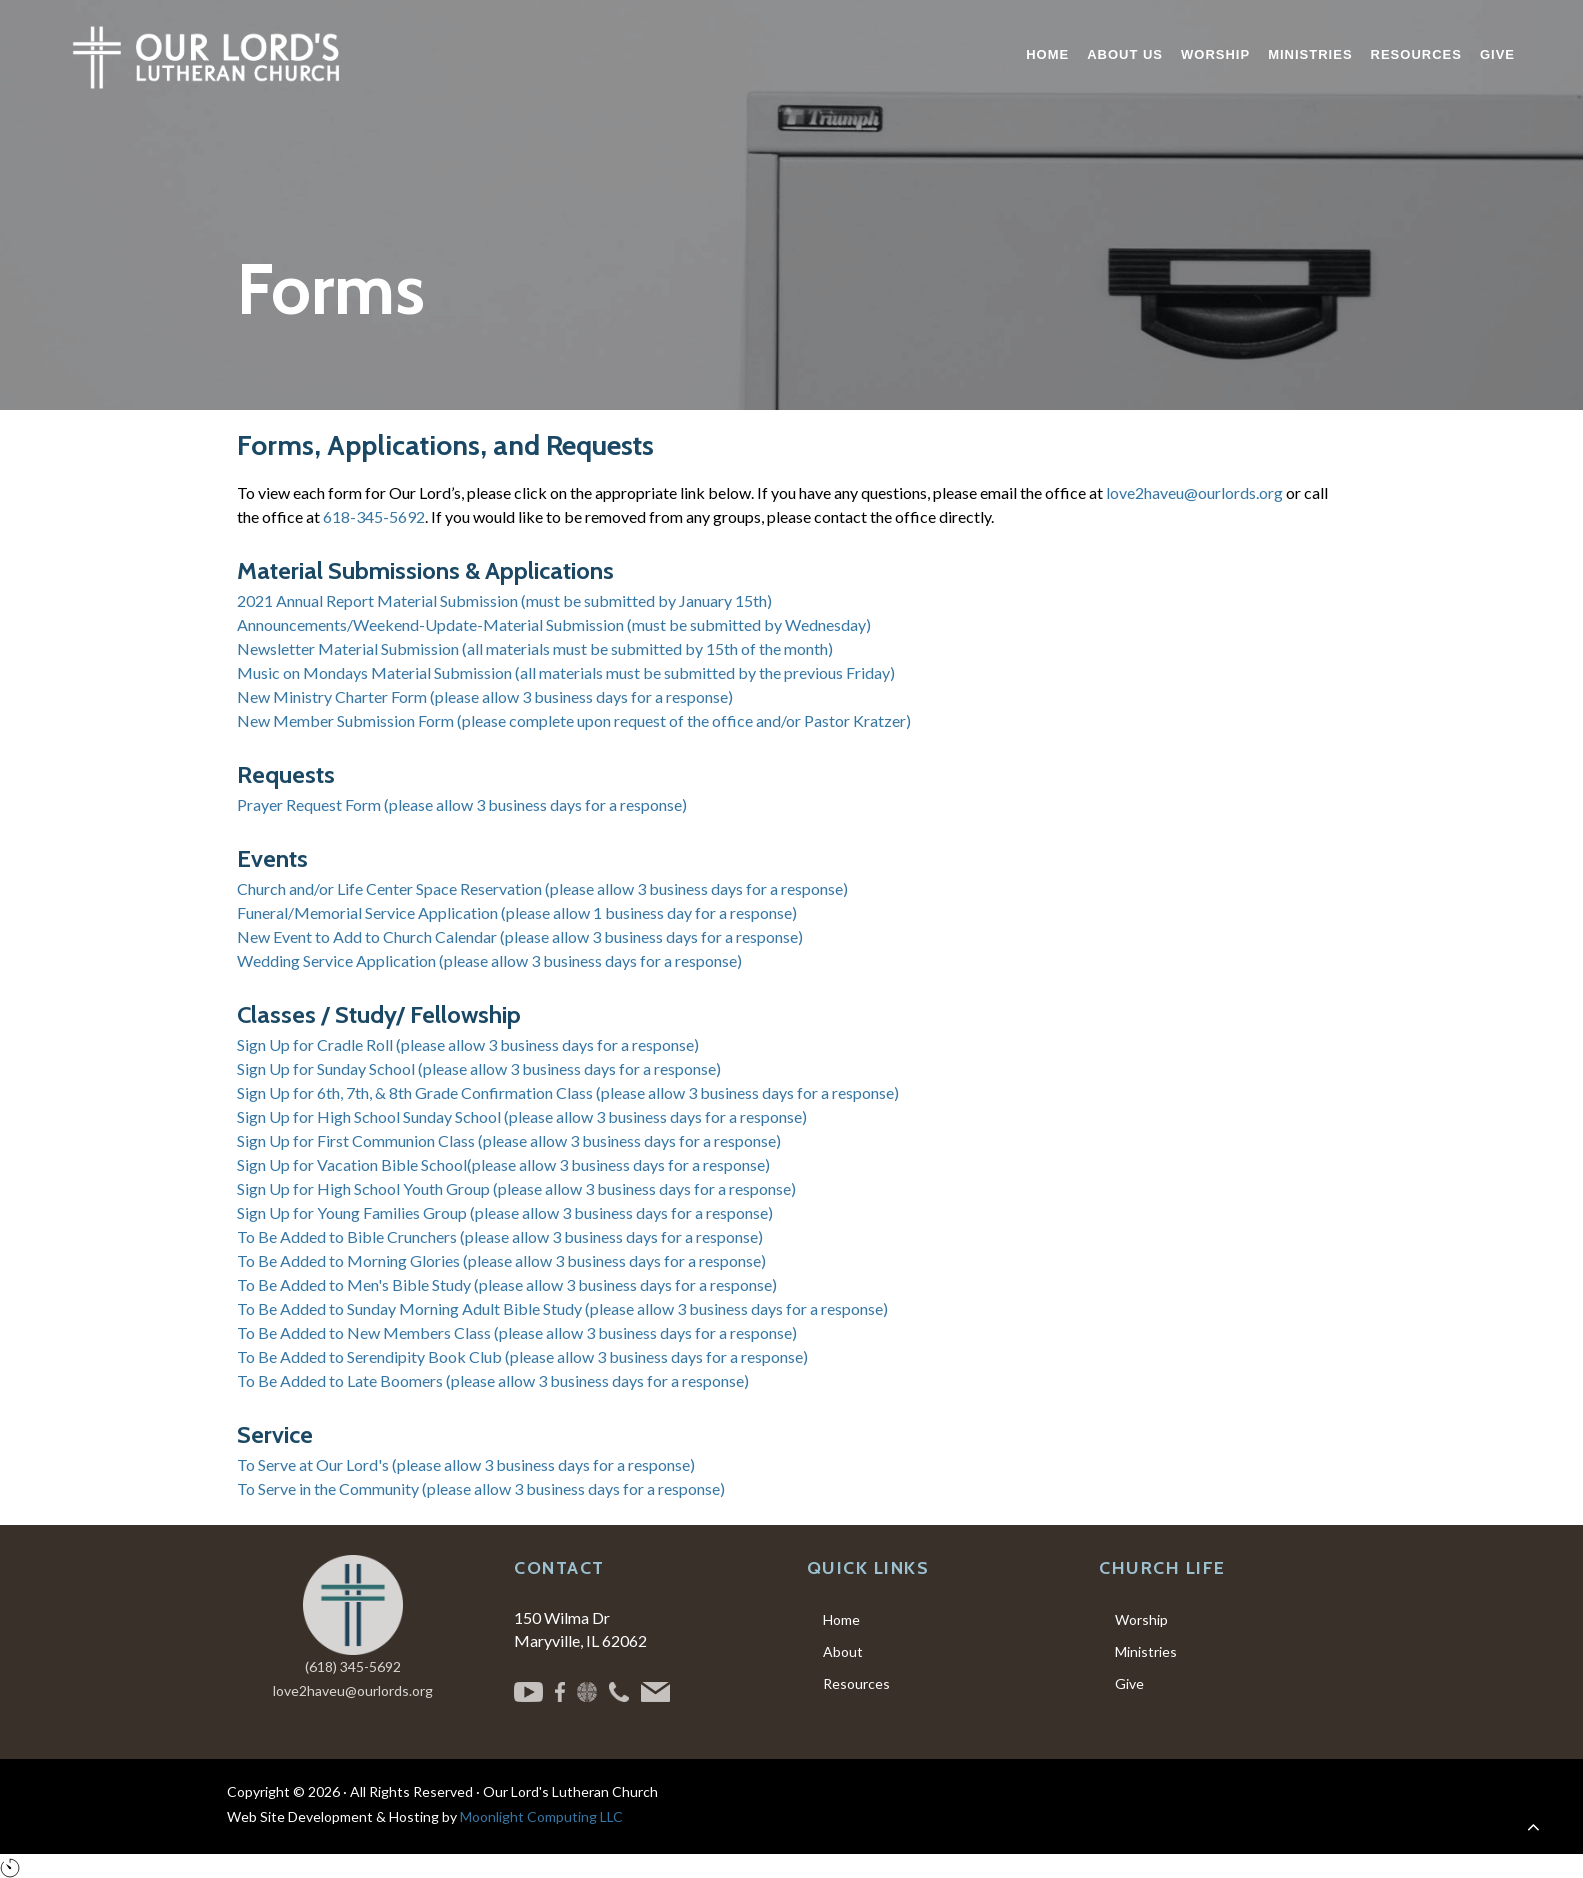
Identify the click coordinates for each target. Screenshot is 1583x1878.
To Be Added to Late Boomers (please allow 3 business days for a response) (493, 1380)
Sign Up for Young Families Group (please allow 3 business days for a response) (505, 1212)
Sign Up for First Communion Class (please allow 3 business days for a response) (509, 1140)
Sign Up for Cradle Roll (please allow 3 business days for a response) (468, 1044)
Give (1129, 1683)
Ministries (1146, 1651)
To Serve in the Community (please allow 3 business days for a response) (481, 1488)
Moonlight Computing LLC (541, 1816)
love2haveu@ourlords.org (1194, 492)
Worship (1141, 1619)
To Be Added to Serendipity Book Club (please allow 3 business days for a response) (522, 1356)
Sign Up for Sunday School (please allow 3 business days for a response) (479, 1068)
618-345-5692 (374, 516)
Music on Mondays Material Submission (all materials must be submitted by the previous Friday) (566, 672)
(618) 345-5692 (353, 1666)
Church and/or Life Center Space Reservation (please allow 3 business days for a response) (542, 888)
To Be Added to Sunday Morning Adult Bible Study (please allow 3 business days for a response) (562, 1308)
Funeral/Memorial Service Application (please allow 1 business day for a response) (517, 912)
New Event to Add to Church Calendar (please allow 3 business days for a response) (520, 936)
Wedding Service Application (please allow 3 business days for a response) (489, 960)
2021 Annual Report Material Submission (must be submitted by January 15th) (504, 600)
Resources (856, 1683)
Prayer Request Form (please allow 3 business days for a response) (462, 804)
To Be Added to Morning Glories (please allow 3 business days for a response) (501, 1260)
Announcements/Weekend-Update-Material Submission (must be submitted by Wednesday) (554, 624)
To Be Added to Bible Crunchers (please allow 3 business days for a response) (500, 1236)
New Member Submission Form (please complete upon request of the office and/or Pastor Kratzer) (574, 720)
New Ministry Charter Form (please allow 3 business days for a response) (485, 696)
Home (841, 1619)
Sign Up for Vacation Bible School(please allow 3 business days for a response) (503, 1164)
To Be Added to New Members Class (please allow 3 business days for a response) (517, 1332)
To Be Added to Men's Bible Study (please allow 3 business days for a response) (507, 1284)
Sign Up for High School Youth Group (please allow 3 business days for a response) (516, 1188)
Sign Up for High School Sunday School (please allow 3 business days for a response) (522, 1116)
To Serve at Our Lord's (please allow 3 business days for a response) (466, 1464)
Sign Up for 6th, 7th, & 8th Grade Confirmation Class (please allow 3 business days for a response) (568, 1092)
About (843, 1651)
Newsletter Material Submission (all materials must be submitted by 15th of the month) (535, 648)
